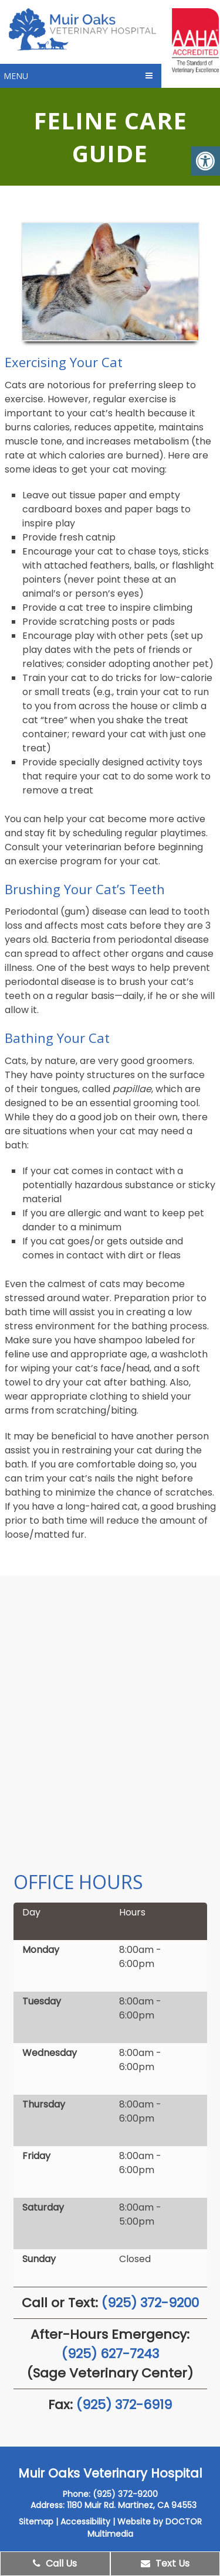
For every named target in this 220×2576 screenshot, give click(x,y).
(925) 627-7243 (110, 2354)
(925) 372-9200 (150, 2303)
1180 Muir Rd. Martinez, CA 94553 (132, 2505)
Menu (16, 75)
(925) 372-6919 (124, 2405)
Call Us (55, 2563)
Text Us (165, 2563)
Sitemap (36, 2521)
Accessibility (85, 2521)
